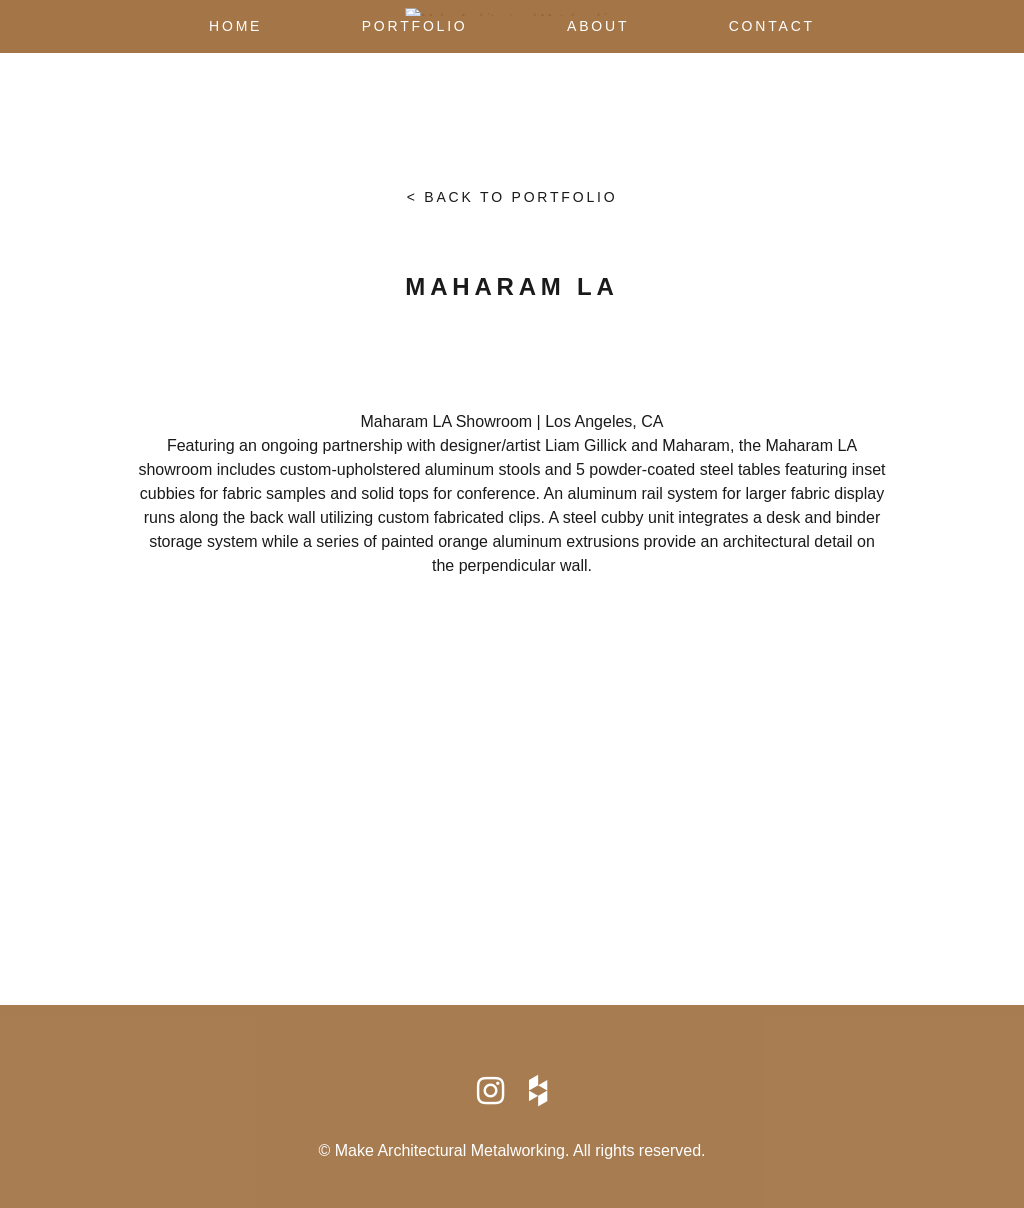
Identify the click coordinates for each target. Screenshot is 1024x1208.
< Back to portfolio (512, 197)
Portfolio (415, 26)
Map (511, 814)
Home (235, 26)
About (598, 26)
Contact (772, 26)
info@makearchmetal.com (512, 892)
